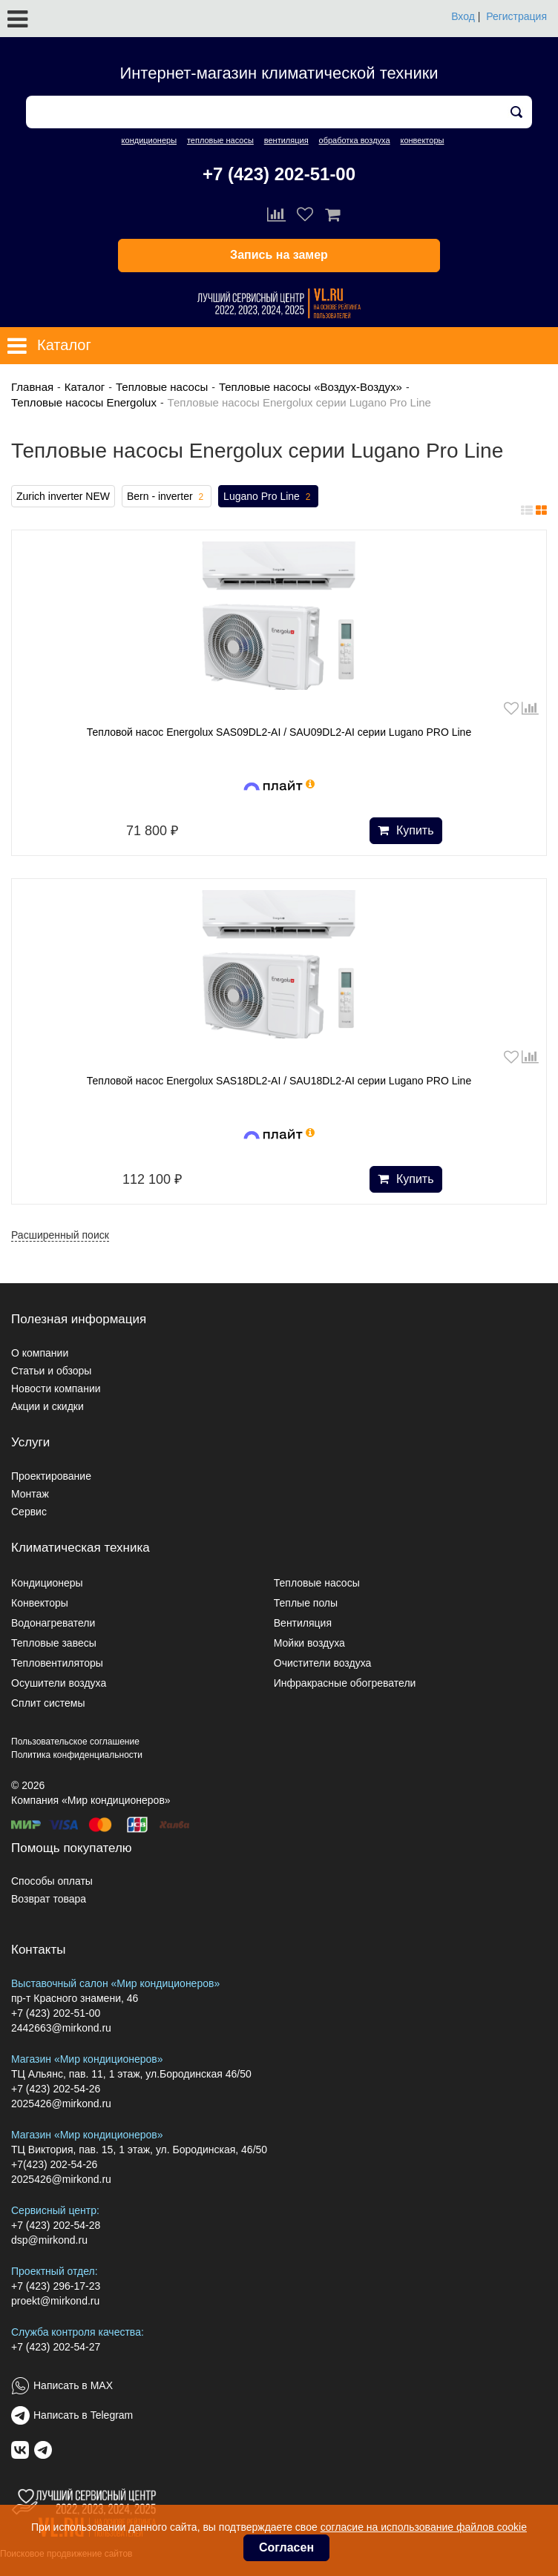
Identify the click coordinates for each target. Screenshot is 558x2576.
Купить (405, 830)
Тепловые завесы (53, 1643)
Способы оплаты (52, 1881)
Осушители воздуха (58, 1683)
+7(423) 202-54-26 (54, 2164)
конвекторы (422, 140)
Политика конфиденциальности (76, 1755)
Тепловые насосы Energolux (84, 402)
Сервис (29, 1512)
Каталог (85, 387)
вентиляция (286, 140)
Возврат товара (48, 1899)
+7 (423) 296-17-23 (55, 2286)
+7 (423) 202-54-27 (55, 2347)
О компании (39, 1353)
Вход (463, 16)
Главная (32, 387)
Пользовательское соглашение (75, 1741)
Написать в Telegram (83, 2415)
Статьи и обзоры (51, 1371)
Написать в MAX (73, 2385)
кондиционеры (149, 140)
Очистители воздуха (323, 1663)
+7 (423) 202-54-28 (55, 2225)
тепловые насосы (220, 140)
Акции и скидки (47, 1406)
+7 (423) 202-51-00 (279, 174)
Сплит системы (48, 1703)
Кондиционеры (47, 1583)
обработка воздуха (354, 140)
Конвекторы (39, 1603)
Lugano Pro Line (268, 497)
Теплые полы (306, 1603)
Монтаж (30, 1494)
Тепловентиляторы (57, 1663)
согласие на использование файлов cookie (424, 2527)
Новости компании (56, 1388)
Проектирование (51, 1476)
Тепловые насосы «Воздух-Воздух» (310, 387)
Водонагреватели (53, 1623)
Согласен (286, 2547)
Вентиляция (303, 1623)
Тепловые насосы (162, 387)
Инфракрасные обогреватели (345, 1683)
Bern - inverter (166, 497)
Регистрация (516, 16)
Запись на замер (279, 254)
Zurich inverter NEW (63, 496)
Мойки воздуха (309, 1643)
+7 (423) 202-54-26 (55, 2089)
